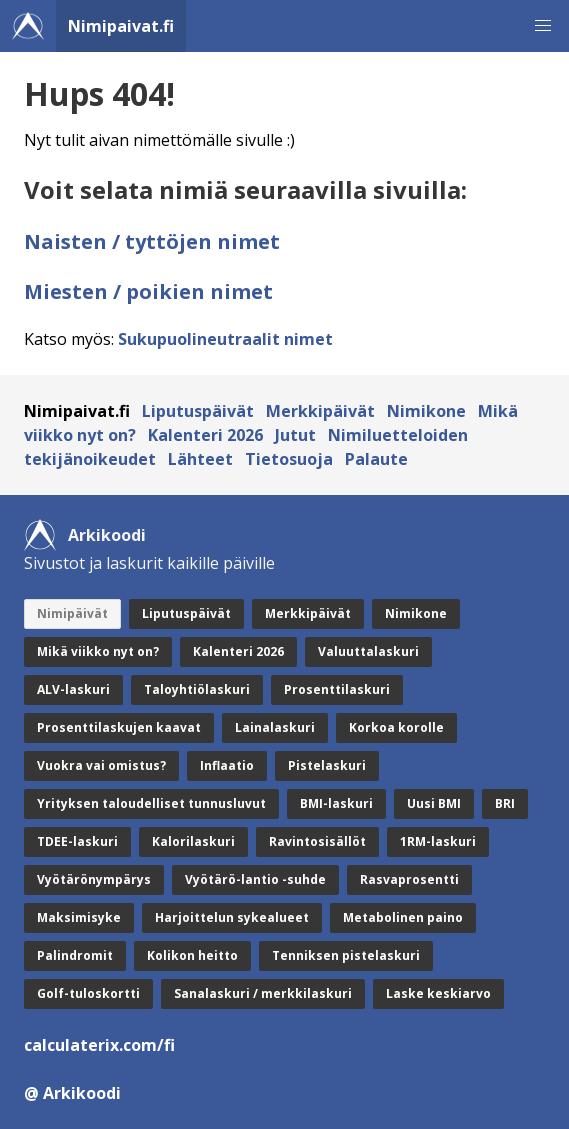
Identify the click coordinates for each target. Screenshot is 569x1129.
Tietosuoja (289, 459)
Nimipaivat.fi (121, 26)
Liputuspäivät (198, 411)
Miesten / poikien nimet (148, 291)
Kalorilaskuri (193, 841)
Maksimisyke (79, 917)
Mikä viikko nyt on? (98, 651)
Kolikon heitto (192, 955)
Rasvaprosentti (409, 879)
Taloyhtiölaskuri (197, 689)
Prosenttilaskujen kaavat (119, 727)
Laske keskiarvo (438, 993)
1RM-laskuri (438, 841)
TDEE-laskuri (77, 841)
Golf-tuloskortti (88, 993)
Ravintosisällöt (317, 841)
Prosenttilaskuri (337, 689)
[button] (543, 26)
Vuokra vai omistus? (101, 765)
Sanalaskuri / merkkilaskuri (263, 993)
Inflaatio (227, 765)
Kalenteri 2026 (205, 435)
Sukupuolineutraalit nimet (225, 339)
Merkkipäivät (320, 411)
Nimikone (426, 411)
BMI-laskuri (336, 803)
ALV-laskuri (73, 689)
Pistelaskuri (327, 765)
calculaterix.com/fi (99, 1045)
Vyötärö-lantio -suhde (255, 879)
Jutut (295, 435)
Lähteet (200, 459)
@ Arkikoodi (72, 1093)
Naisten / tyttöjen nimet (152, 241)
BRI (505, 803)
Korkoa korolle (396, 727)
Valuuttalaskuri (368, 651)
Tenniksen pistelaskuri (346, 955)
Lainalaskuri (275, 727)
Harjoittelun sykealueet (232, 917)
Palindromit (75, 955)
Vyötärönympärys (94, 879)
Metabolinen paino (403, 917)
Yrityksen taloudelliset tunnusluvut (151, 803)
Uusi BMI (434, 803)
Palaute (376, 459)
